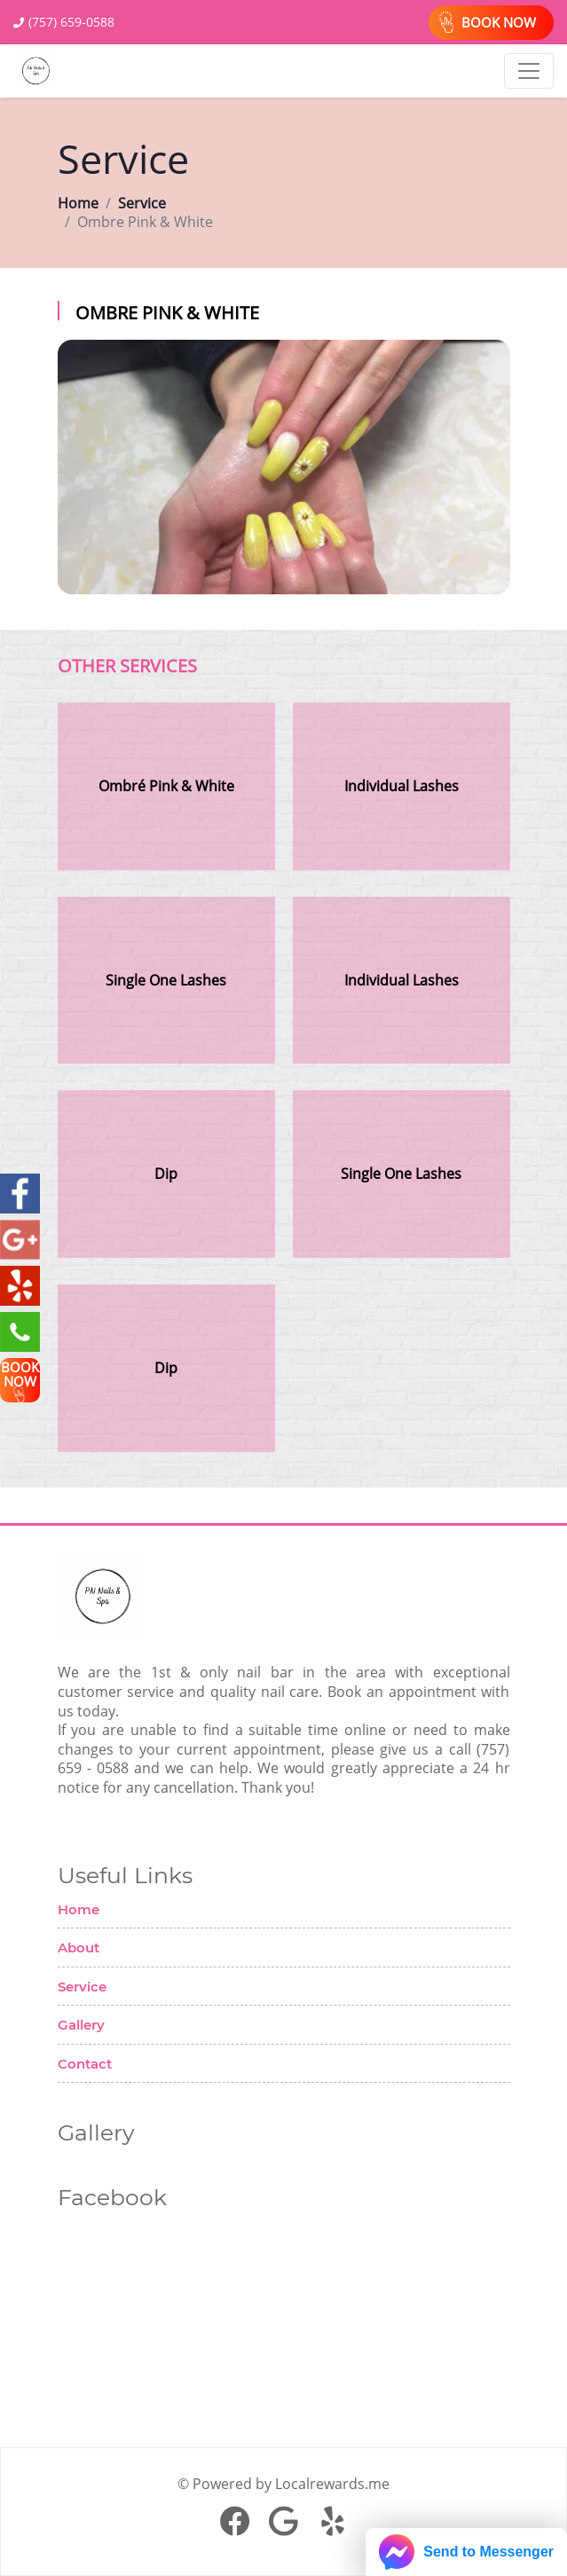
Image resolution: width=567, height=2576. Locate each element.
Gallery (81, 2024)
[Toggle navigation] (529, 71)
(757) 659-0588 (71, 21)
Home (78, 203)
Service (142, 203)
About (78, 1947)
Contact (85, 2063)
